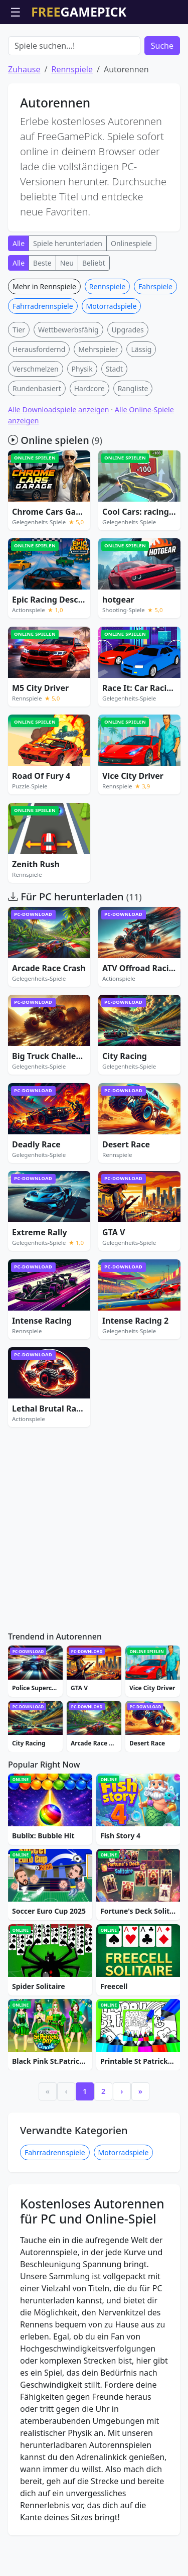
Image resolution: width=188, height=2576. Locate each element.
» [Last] (140, 2148)
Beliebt (93, 320)
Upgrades (128, 387)
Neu (67, 320)
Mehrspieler (98, 406)
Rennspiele (72, 126)
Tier (19, 387)
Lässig (141, 406)
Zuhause (24, 126)
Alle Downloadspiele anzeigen (58, 467)
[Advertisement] (94, 49)
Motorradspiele (111, 363)
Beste (42, 320)
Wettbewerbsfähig (68, 387)
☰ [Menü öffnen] (15, 12)
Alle (19, 300)
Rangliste (133, 445)
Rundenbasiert (37, 445)
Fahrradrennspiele (43, 363)
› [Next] (122, 2148)
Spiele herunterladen (67, 300)
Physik (82, 426)
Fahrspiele (155, 343)
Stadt (114, 426)
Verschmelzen (36, 426)
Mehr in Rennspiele (44, 343)
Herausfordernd (39, 406)
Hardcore (89, 445)
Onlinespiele (131, 300)
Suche (162, 102)
